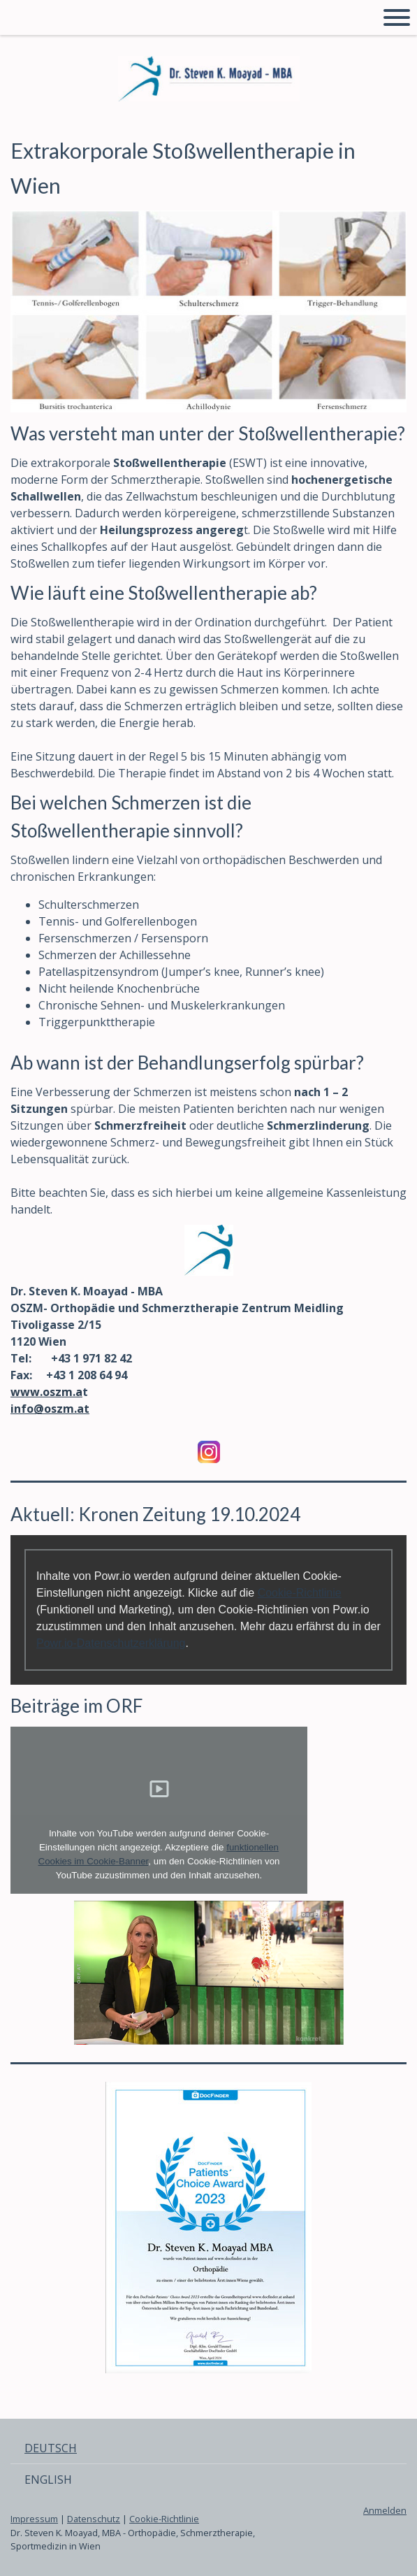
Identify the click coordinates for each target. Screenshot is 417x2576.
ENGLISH (48, 2479)
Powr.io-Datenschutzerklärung (110, 1643)
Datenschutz (93, 2518)
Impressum (34, 2518)
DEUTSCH (50, 2448)
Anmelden (385, 2510)
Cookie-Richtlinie (300, 1593)
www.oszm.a (46, 1391)
